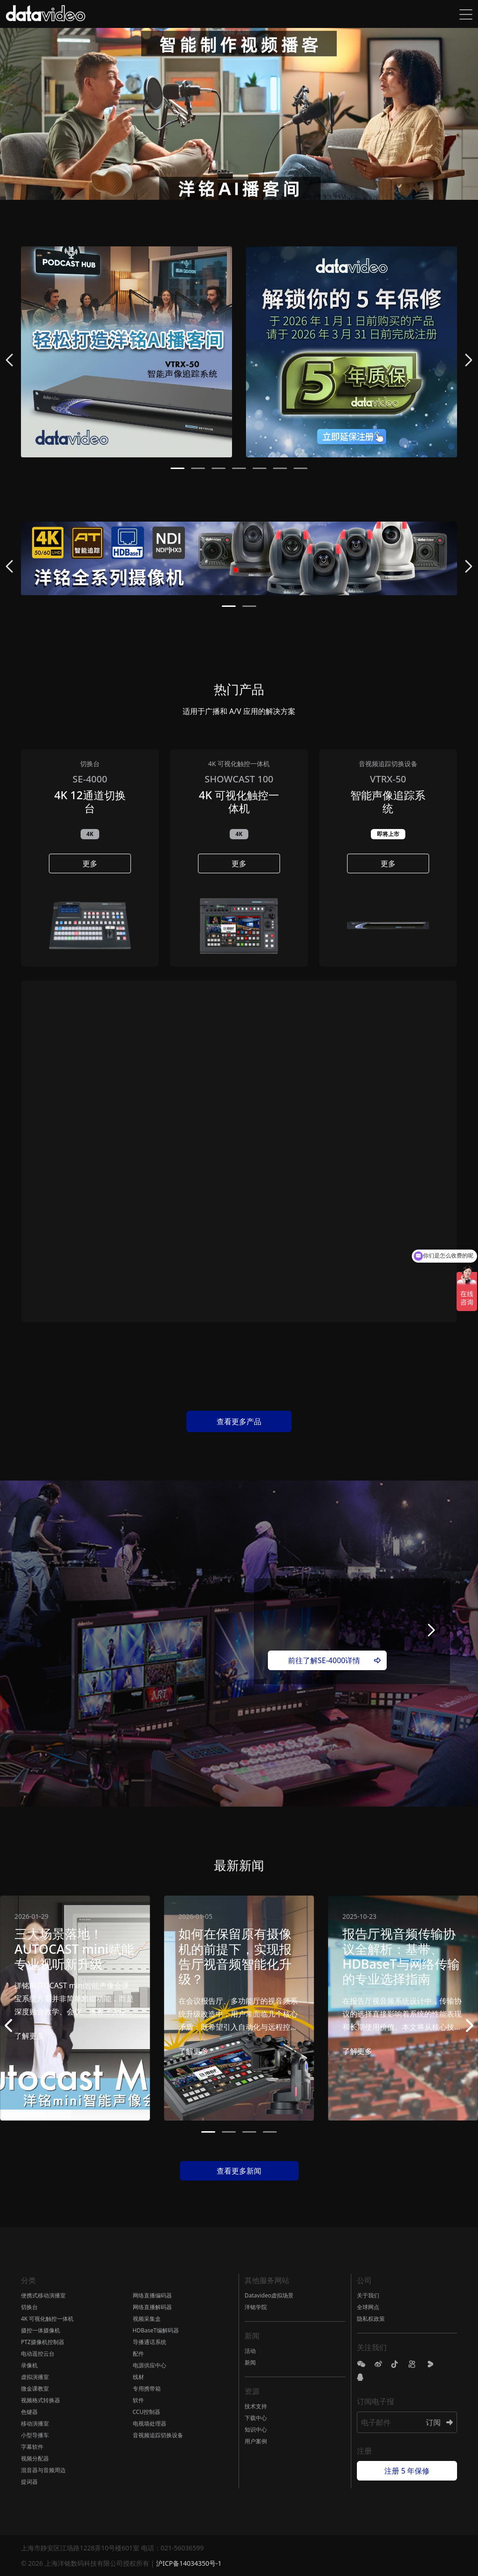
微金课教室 (35, 2388)
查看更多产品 (239, 1421)
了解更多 (29, 2036)
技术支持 (256, 2406)
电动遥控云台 (38, 2354)
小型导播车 (35, 2435)
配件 (138, 2354)
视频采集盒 (147, 2319)
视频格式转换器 (40, 2400)
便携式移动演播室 (43, 2295)
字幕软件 (32, 2447)
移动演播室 (35, 2423)
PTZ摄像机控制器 (42, 2342)
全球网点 (368, 2307)
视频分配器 (35, 2458)
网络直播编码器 (152, 2295)
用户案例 (256, 2441)
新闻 (250, 2362)
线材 (138, 2377)
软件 (138, 2400)
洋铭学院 (256, 2307)
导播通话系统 (149, 2342)
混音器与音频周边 (43, 2470)
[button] (177, 468)
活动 (250, 2351)
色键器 (29, 2412)
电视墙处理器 (149, 2423)
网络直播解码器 (152, 2307)
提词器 (29, 2482)
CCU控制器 (147, 2412)
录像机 (29, 2365)
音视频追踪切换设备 (158, 2435)
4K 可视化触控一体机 (47, 2319)
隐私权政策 (371, 2319)
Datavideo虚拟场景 (269, 2295)
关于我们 (368, 2295)
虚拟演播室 (35, 2377)
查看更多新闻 (239, 2171)
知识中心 (256, 2429)
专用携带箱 (147, 2388)
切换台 (29, 2307)
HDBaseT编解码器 (156, 2330)
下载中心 (256, 2418)
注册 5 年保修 (407, 2471)
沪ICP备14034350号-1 (189, 2563)
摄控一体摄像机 (40, 2330)
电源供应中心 (149, 2365)
